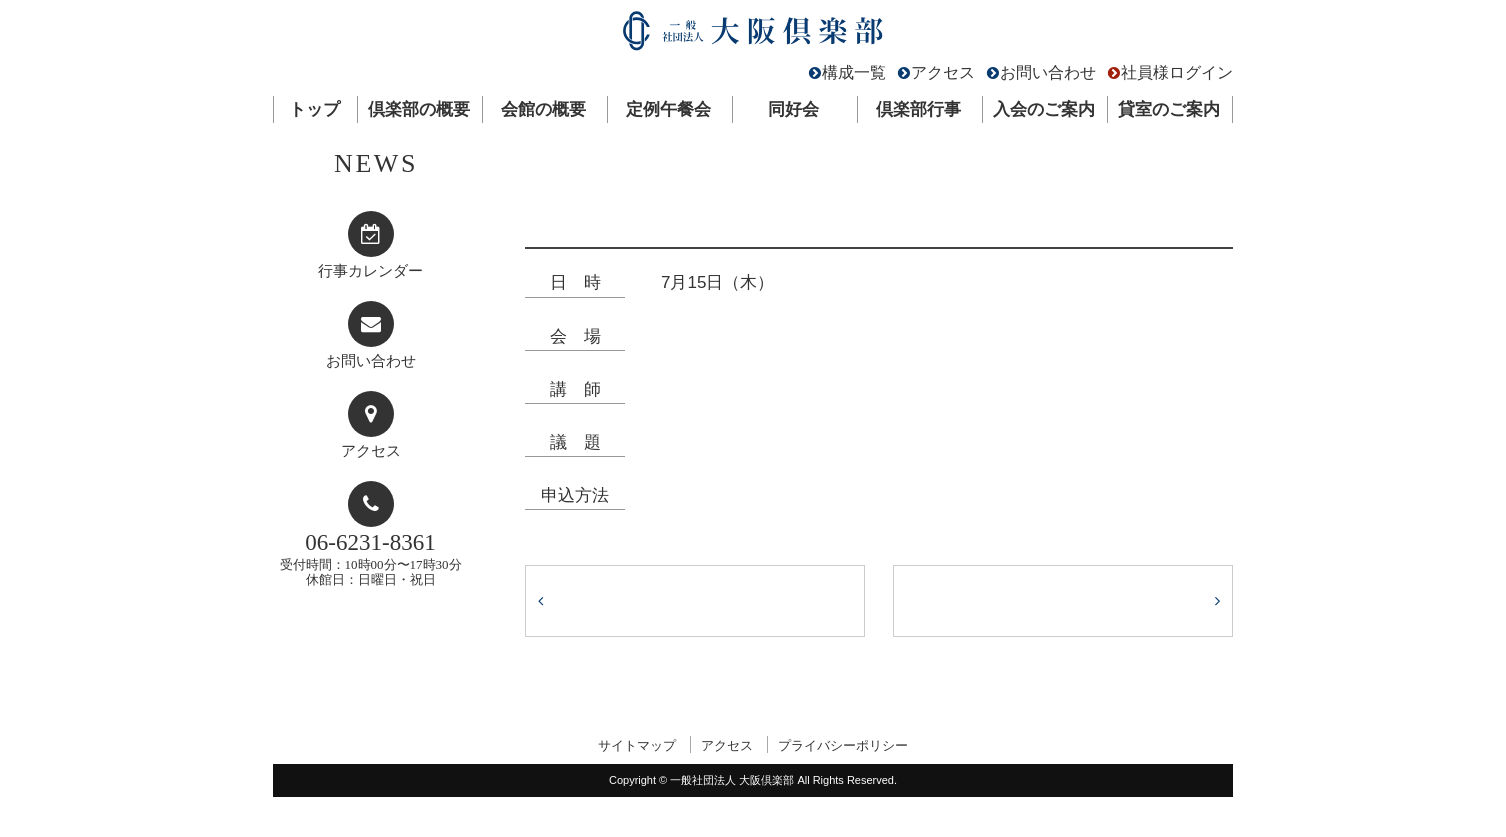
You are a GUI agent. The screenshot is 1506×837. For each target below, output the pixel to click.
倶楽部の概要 (419, 109)
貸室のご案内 (1169, 109)
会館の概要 (543, 109)
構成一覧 (854, 72)
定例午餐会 (668, 109)
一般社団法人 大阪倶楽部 (753, 35)
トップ (314, 109)
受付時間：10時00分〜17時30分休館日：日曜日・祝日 (371, 558)
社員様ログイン (1177, 72)
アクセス (943, 72)
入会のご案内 (1044, 109)
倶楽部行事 (918, 109)
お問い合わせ (1048, 72)
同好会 (793, 109)
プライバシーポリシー (843, 745)
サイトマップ (637, 745)
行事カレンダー (370, 271)
